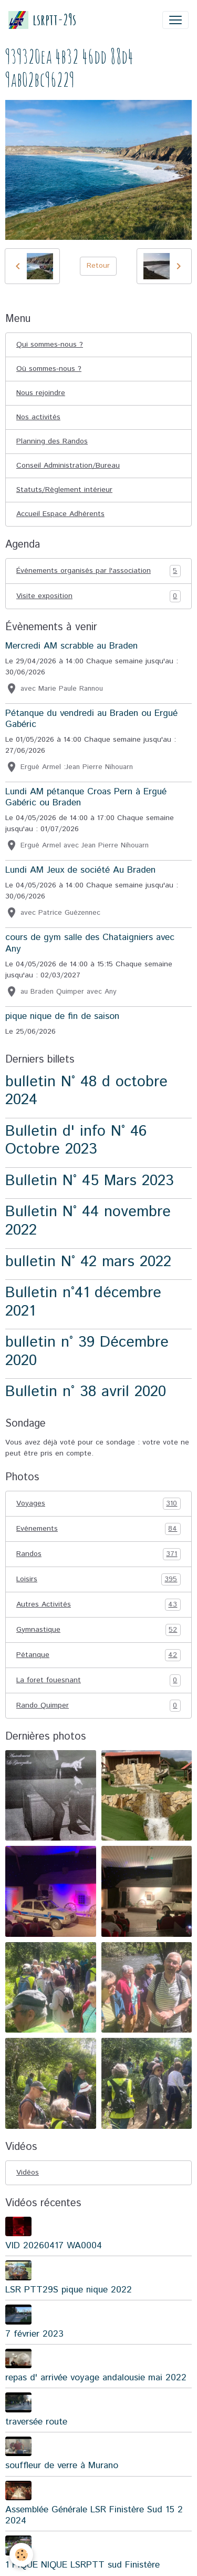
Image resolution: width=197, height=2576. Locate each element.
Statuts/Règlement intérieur (64, 489)
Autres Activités (98, 1605)
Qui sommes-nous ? (49, 344)
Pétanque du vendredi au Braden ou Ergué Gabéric (91, 718)
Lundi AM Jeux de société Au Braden (80, 870)
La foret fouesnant (98, 1680)
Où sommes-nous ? (48, 368)
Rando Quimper (98, 1706)
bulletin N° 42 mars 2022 (88, 1261)
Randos (98, 1554)
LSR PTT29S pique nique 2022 (68, 2290)
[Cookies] (21, 2555)
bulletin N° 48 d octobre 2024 (86, 1091)
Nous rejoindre (40, 393)
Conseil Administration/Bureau (68, 465)
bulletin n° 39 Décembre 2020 (87, 1351)
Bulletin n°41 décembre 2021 (83, 1302)
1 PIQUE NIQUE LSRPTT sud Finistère (82, 2565)
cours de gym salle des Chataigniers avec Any (89, 943)
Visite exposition (98, 596)
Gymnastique (98, 1630)
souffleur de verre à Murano (61, 2465)
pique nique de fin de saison (62, 1016)
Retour (98, 265)
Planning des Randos (52, 441)
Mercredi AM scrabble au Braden (71, 646)
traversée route (36, 2422)
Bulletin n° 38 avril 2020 (85, 1391)
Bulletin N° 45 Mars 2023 (89, 1180)
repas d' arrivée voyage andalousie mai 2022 (95, 2378)
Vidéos (27, 2172)
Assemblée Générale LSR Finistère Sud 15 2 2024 (94, 2515)
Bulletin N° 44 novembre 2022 (88, 1221)
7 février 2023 (34, 2334)
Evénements (98, 1529)
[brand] (42, 19)
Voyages (98, 1504)
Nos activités (38, 417)
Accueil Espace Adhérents (60, 514)
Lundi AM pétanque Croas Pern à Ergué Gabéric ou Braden (86, 797)
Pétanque (98, 1655)
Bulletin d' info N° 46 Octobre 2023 (76, 1140)
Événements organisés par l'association (98, 571)
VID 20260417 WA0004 (53, 2245)
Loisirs (98, 1579)
